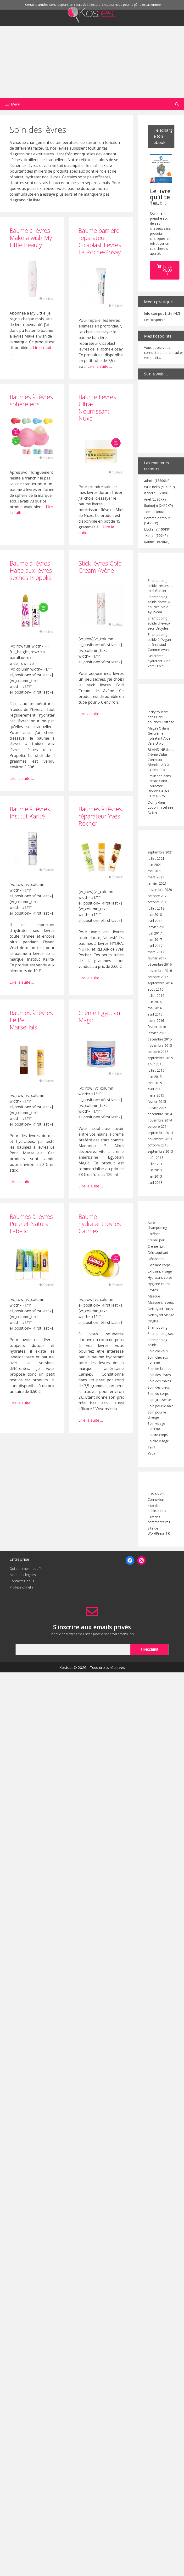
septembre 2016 (160, 983)
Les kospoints (155, 319)
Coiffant (154, 1234)
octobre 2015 (158, 1051)
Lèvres (153, 1290)
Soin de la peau (159, 1368)
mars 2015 (156, 1095)
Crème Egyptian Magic (99, 1016)
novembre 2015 (160, 1045)
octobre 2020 (158, 896)
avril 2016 (155, 1014)
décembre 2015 (160, 1039)
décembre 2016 (160, 964)
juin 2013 (155, 1170)
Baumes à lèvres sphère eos (31, 400)
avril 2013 (155, 1182)
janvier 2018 (157, 927)
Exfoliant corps (159, 1265)
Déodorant (156, 1258)
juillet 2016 (156, 995)
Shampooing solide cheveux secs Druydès (159, 623)
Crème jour (156, 1240)
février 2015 (157, 1101)
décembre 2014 (160, 1114)
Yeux (151, 1453)
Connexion (156, 1499)
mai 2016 (155, 1008)
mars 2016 (156, 1020)
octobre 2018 (158, 902)
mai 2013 (155, 1176)
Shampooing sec (160, 1333)
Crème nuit (156, 1246)
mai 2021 (155, 871)
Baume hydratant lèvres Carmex (99, 1223)
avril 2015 (155, 1089)
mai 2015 (155, 1083)
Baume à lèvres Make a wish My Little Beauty (31, 237)
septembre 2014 (160, 1132)
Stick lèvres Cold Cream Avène (100, 566)
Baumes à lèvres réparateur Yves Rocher (100, 816)
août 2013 (155, 1157)
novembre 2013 (160, 1139)
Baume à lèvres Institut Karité (30, 812)
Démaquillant (158, 1252)
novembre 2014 (160, 1120)
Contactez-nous (22, 1581)
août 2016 (155, 989)
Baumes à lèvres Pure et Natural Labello (31, 1223)
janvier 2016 (157, 1033)
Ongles (153, 1321)
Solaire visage (158, 1441)
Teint (152, 1447)
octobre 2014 (158, 1126)
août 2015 (155, 1064)
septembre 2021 (160, 852)
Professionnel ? (21, 1587)
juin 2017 (155, 933)
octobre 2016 (158, 977)
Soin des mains (159, 1381)
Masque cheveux (161, 1302)
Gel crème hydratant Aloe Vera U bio (159, 661)
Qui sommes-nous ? (25, 1568)
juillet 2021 (156, 858)
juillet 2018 (156, 908)
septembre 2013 (160, 1151)
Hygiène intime (159, 1283)
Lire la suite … (100, 366)
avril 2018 (155, 920)
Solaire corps (158, 1434)
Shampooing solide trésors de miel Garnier (160, 585)
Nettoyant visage (161, 1315)
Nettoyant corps (160, 1308)
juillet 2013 (156, 1164)
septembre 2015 (160, 1058)
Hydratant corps (160, 1277)
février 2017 (157, 958)
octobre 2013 (158, 1145)
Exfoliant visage (160, 1271)
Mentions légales (23, 1574)
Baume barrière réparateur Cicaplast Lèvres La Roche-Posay (99, 241)
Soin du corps (158, 1393)
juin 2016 (155, 1001)
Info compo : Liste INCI (162, 313)
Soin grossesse (159, 1399)
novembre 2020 (160, 889)
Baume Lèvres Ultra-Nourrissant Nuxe (97, 407)
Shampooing (157, 1327)
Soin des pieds (159, 1387)
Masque (154, 1296)
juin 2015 (155, 1076)
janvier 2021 (157, 883)
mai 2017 (155, 939)
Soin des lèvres (159, 1375)
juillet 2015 (156, 1070)
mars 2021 (156, 877)
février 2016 (157, 1026)
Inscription (156, 1493)
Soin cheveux (158, 1351)
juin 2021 (155, 864)
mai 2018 (155, 914)
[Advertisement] (92, 61)
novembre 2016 (160, 970)
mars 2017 (156, 952)
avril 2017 (155, 945)
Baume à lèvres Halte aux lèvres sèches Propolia (31, 570)
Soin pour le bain (160, 1406)
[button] (164, 270)
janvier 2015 (157, 1107)
